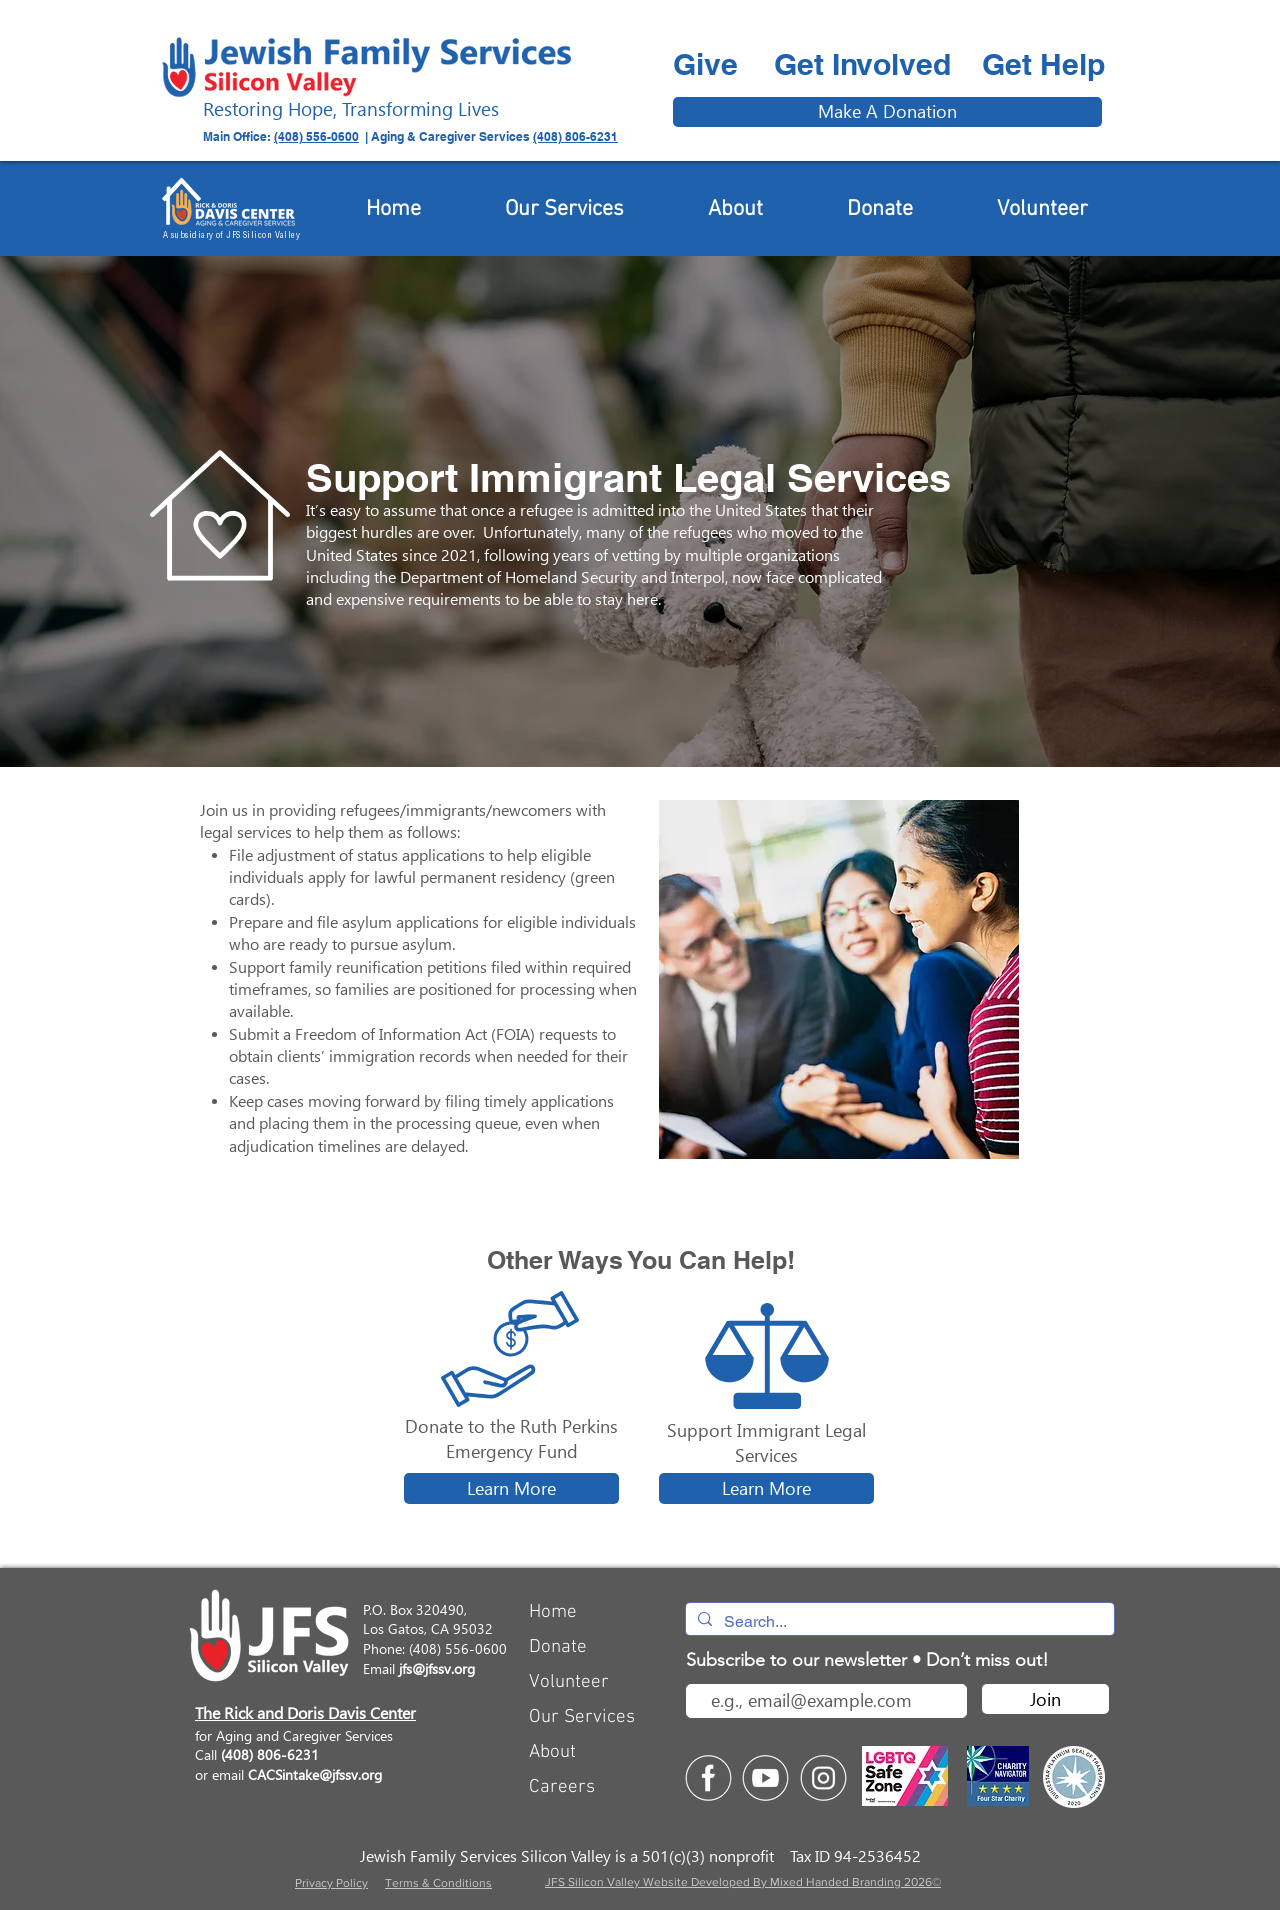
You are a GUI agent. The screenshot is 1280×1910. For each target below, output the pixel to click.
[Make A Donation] (887, 112)
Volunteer (569, 1682)
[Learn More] (511, 1488)
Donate (558, 1647)
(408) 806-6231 (575, 136)
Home (553, 1612)
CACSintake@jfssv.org (315, 1774)
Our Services (582, 1717)
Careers (562, 1787)
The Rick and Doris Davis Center (305, 1713)
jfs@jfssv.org (437, 1668)
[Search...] (898, 1622)
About (552, 1752)
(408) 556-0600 (316, 136)
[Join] (1045, 1699)
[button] (220, 515)
